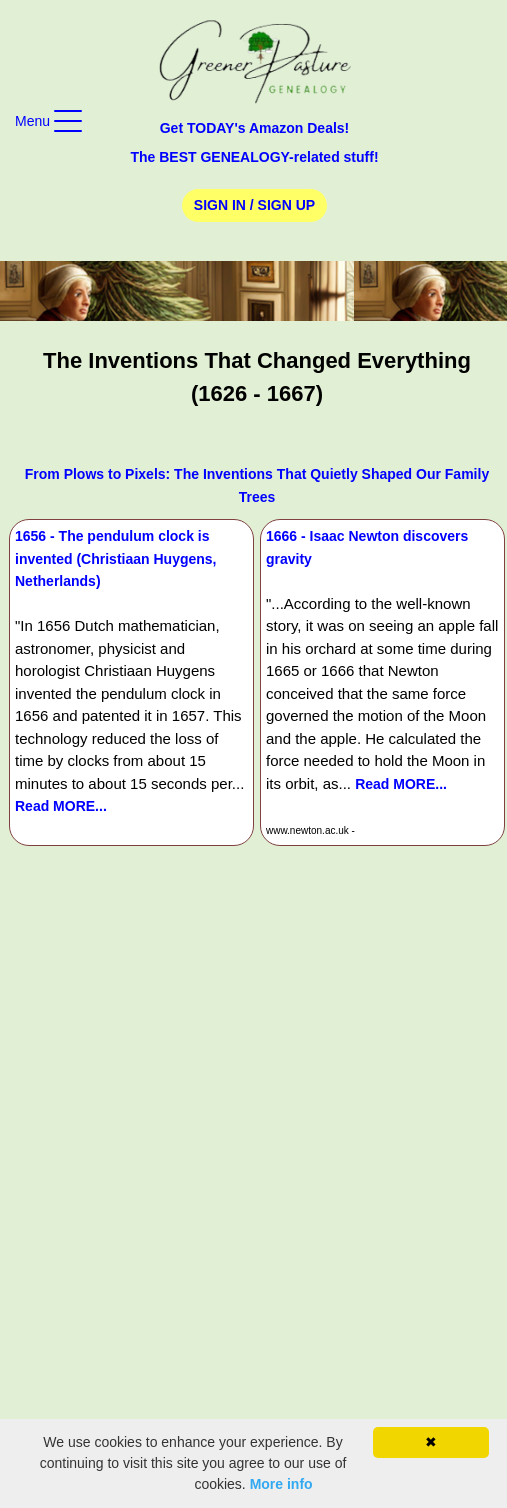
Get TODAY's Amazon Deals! (255, 128)
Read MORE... (61, 806)
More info (281, 1484)
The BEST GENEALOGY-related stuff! (254, 157)
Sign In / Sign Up (254, 205)
